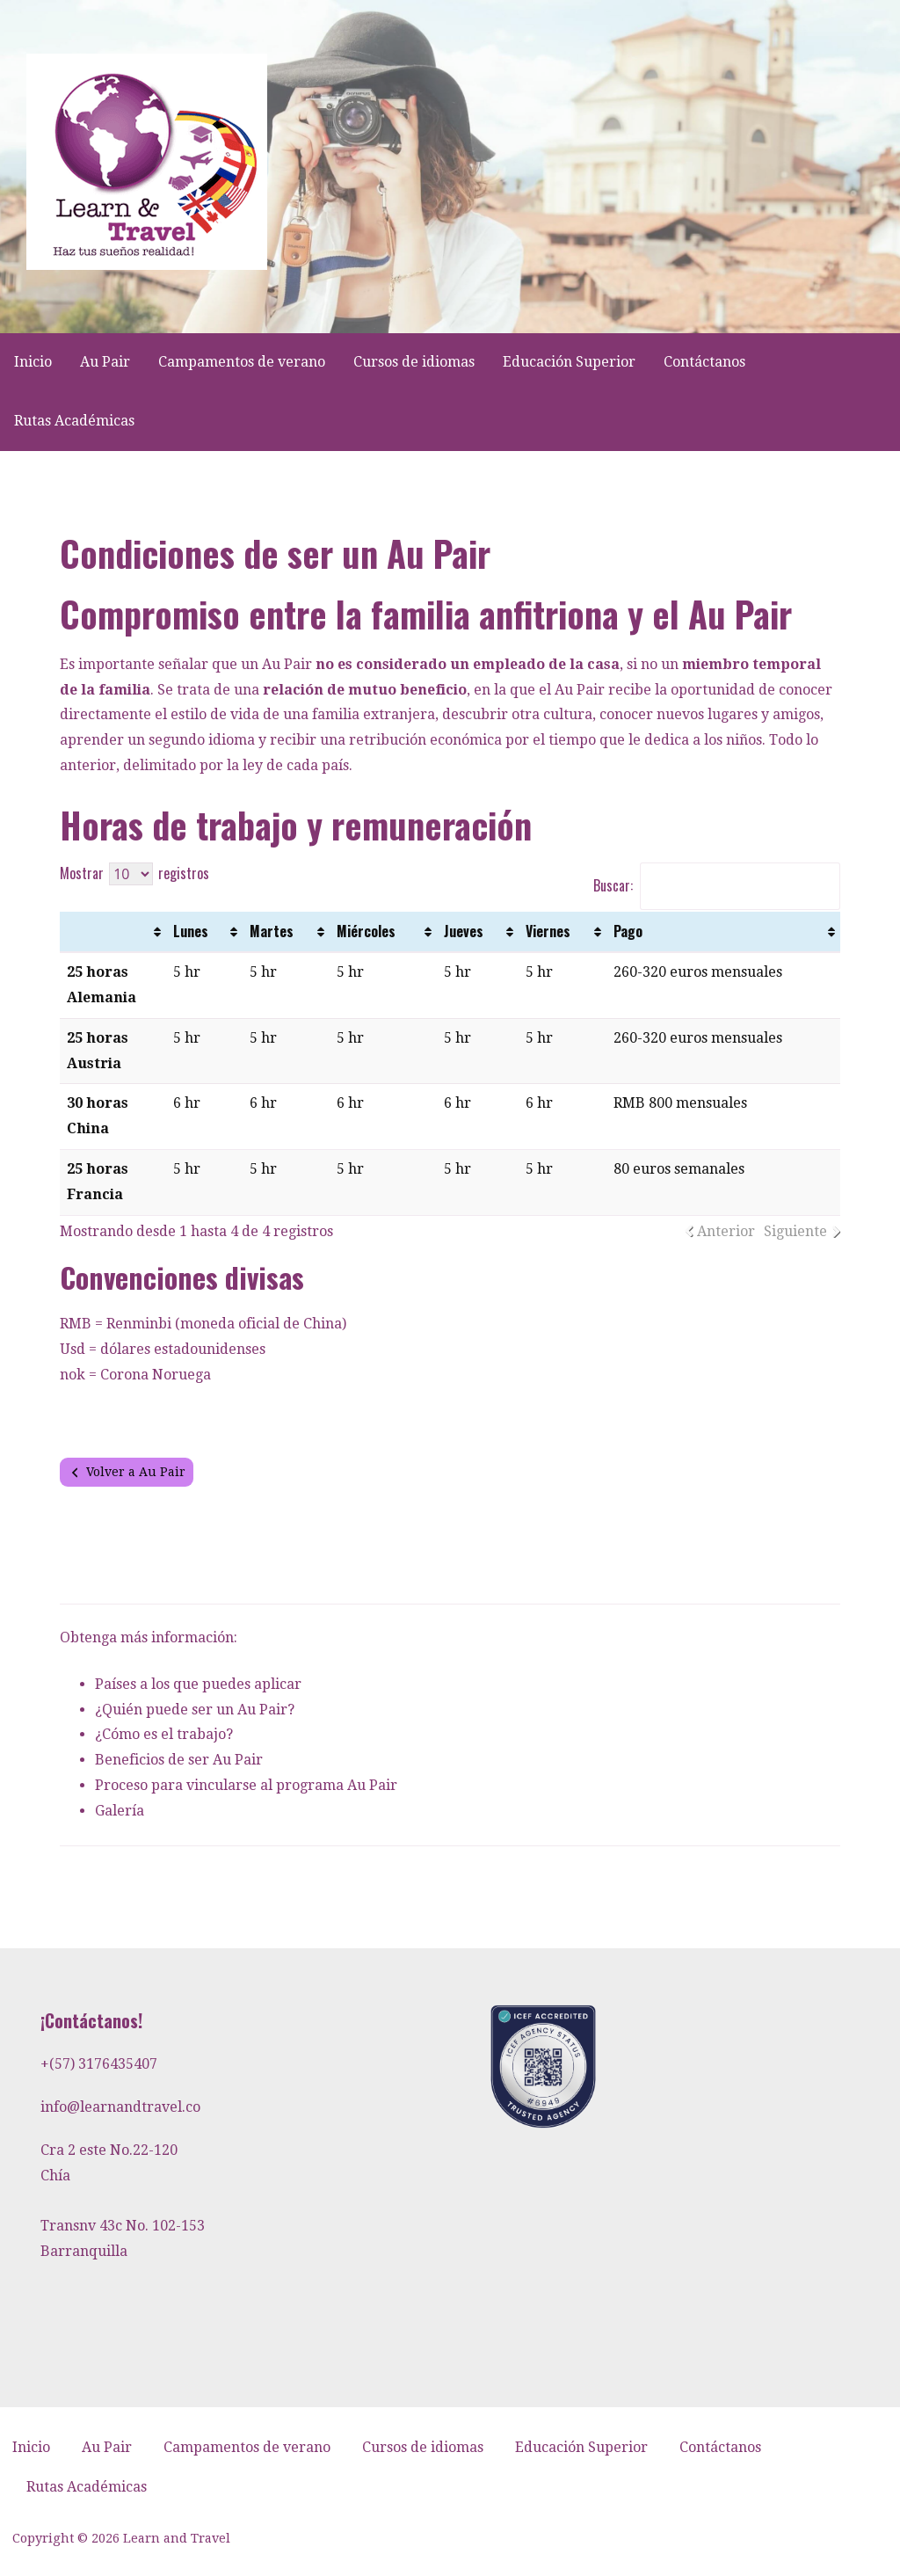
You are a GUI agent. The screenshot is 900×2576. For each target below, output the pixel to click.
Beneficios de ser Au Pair (179, 1759)
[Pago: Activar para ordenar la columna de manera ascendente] (722, 932)
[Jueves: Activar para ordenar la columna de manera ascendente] (478, 932)
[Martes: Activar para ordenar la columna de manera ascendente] (286, 932)
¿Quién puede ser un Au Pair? (194, 1709)
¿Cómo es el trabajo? (164, 1734)
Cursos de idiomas (414, 361)
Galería (119, 1810)
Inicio (33, 361)
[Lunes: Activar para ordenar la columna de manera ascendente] (204, 932)
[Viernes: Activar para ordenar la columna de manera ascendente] (563, 932)
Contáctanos (704, 361)
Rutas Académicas (74, 420)
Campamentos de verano (241, 361)
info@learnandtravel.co (120, 2107)
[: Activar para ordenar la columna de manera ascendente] (113, 932)
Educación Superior (569, 361)
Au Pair (105, 361)
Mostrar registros (134, 873)
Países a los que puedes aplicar (198, 1684)
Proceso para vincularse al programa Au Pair (246, 1785)
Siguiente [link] (795, 1231)
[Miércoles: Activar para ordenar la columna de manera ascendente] (383, 932)
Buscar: (716, 885)
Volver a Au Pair (135, 1472)
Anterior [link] (726, 1231)
